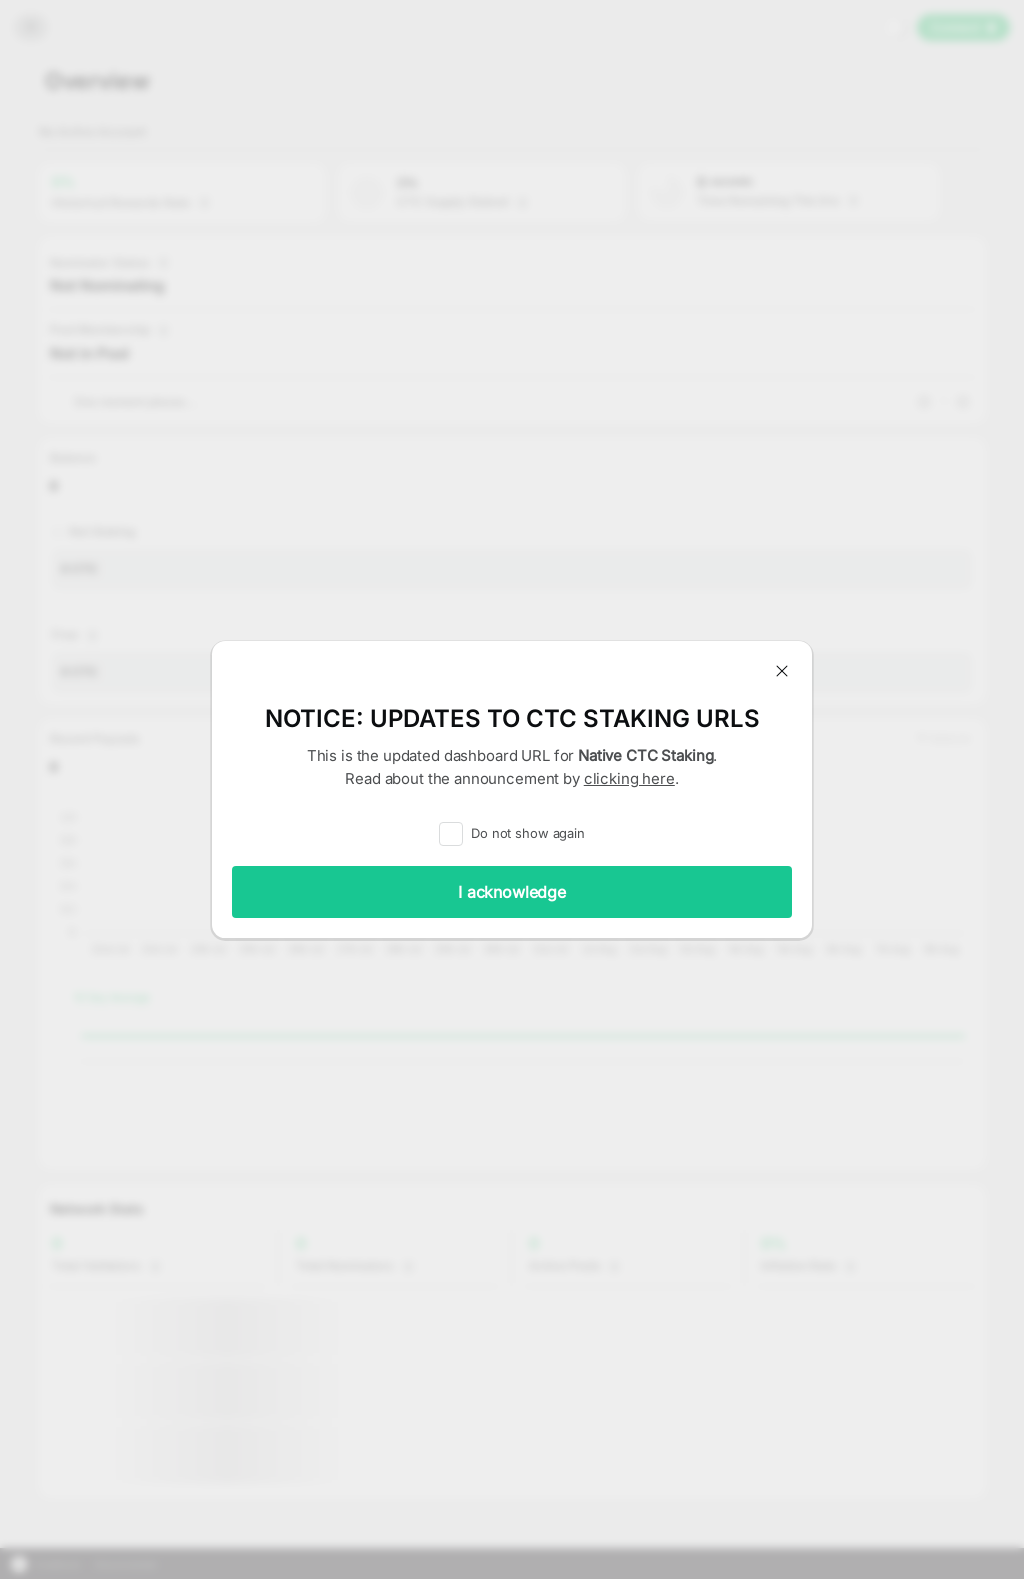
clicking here (629, 778)
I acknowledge (512, 892)
